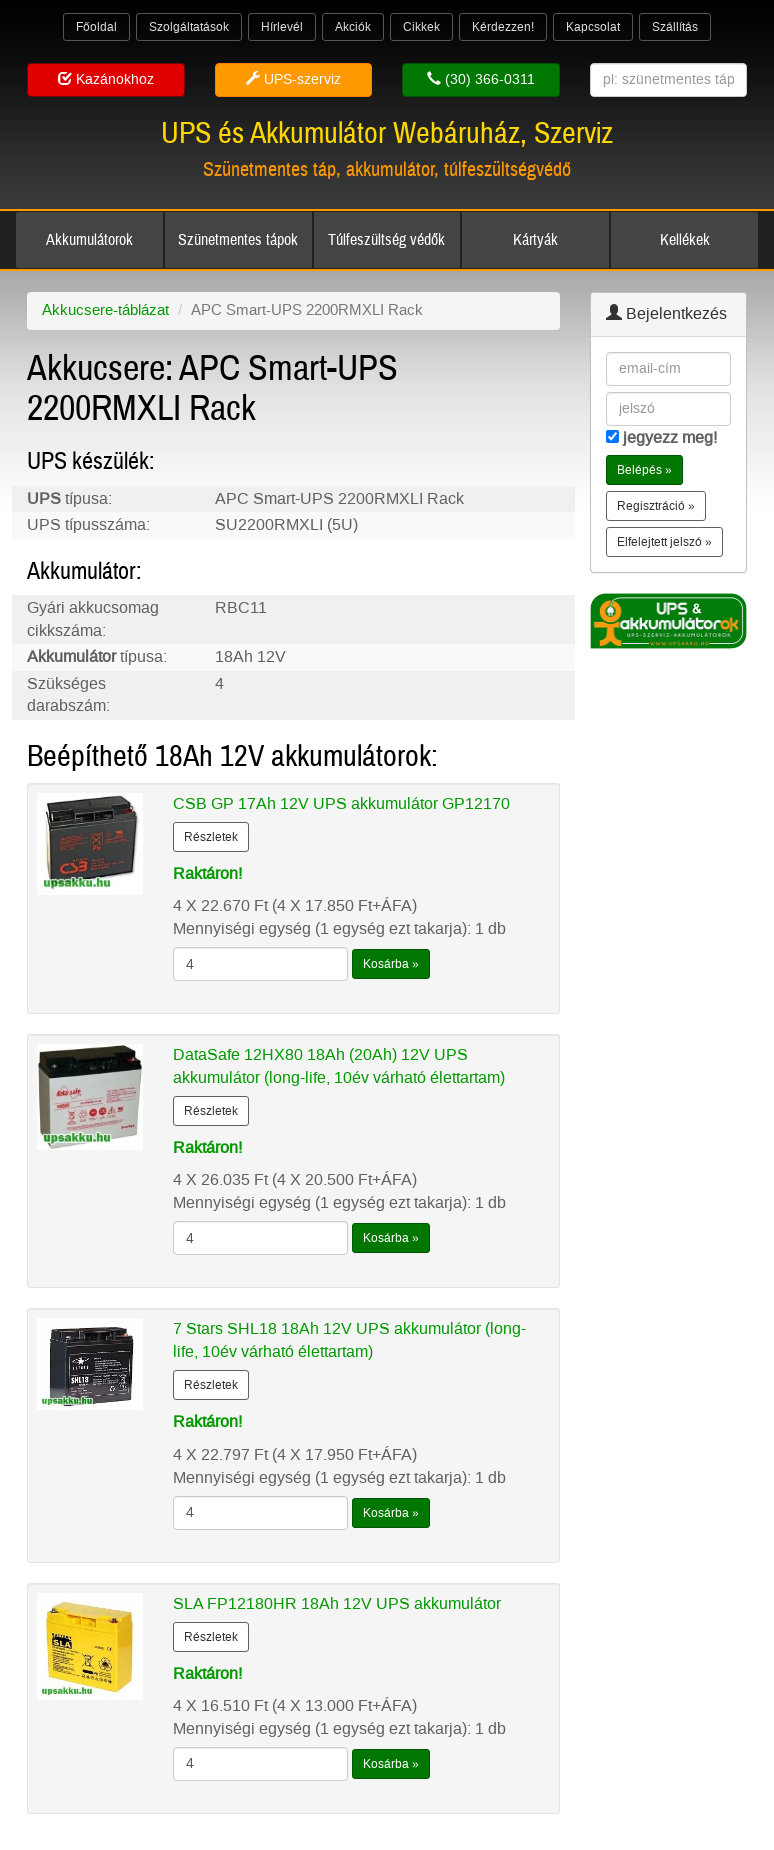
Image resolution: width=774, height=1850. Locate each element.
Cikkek (421, 27)
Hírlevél (282, 27)
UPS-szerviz (293, 79)
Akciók (353, 27)
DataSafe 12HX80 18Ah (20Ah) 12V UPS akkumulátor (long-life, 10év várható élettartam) (339, 1066)
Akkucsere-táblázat (105, 310)
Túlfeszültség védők (386, 240)
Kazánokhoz (106, 79)
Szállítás (675, 27)
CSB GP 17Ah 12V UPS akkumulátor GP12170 (341, 803)
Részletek (211, 837)
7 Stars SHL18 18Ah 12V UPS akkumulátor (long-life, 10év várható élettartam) (349, 1340)
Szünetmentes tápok (238, 240)
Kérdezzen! (503, 27)
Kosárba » (391, 964)
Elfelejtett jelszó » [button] (664, 542)
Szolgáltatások (189, 27)
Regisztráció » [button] (656, 506)
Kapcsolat (593, 27)
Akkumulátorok (89, 240)
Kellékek (685, 240)
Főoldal (96, 27)
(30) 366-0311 (481, 79)
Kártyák (535, 240)
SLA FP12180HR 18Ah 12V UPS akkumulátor (337, 1603)
